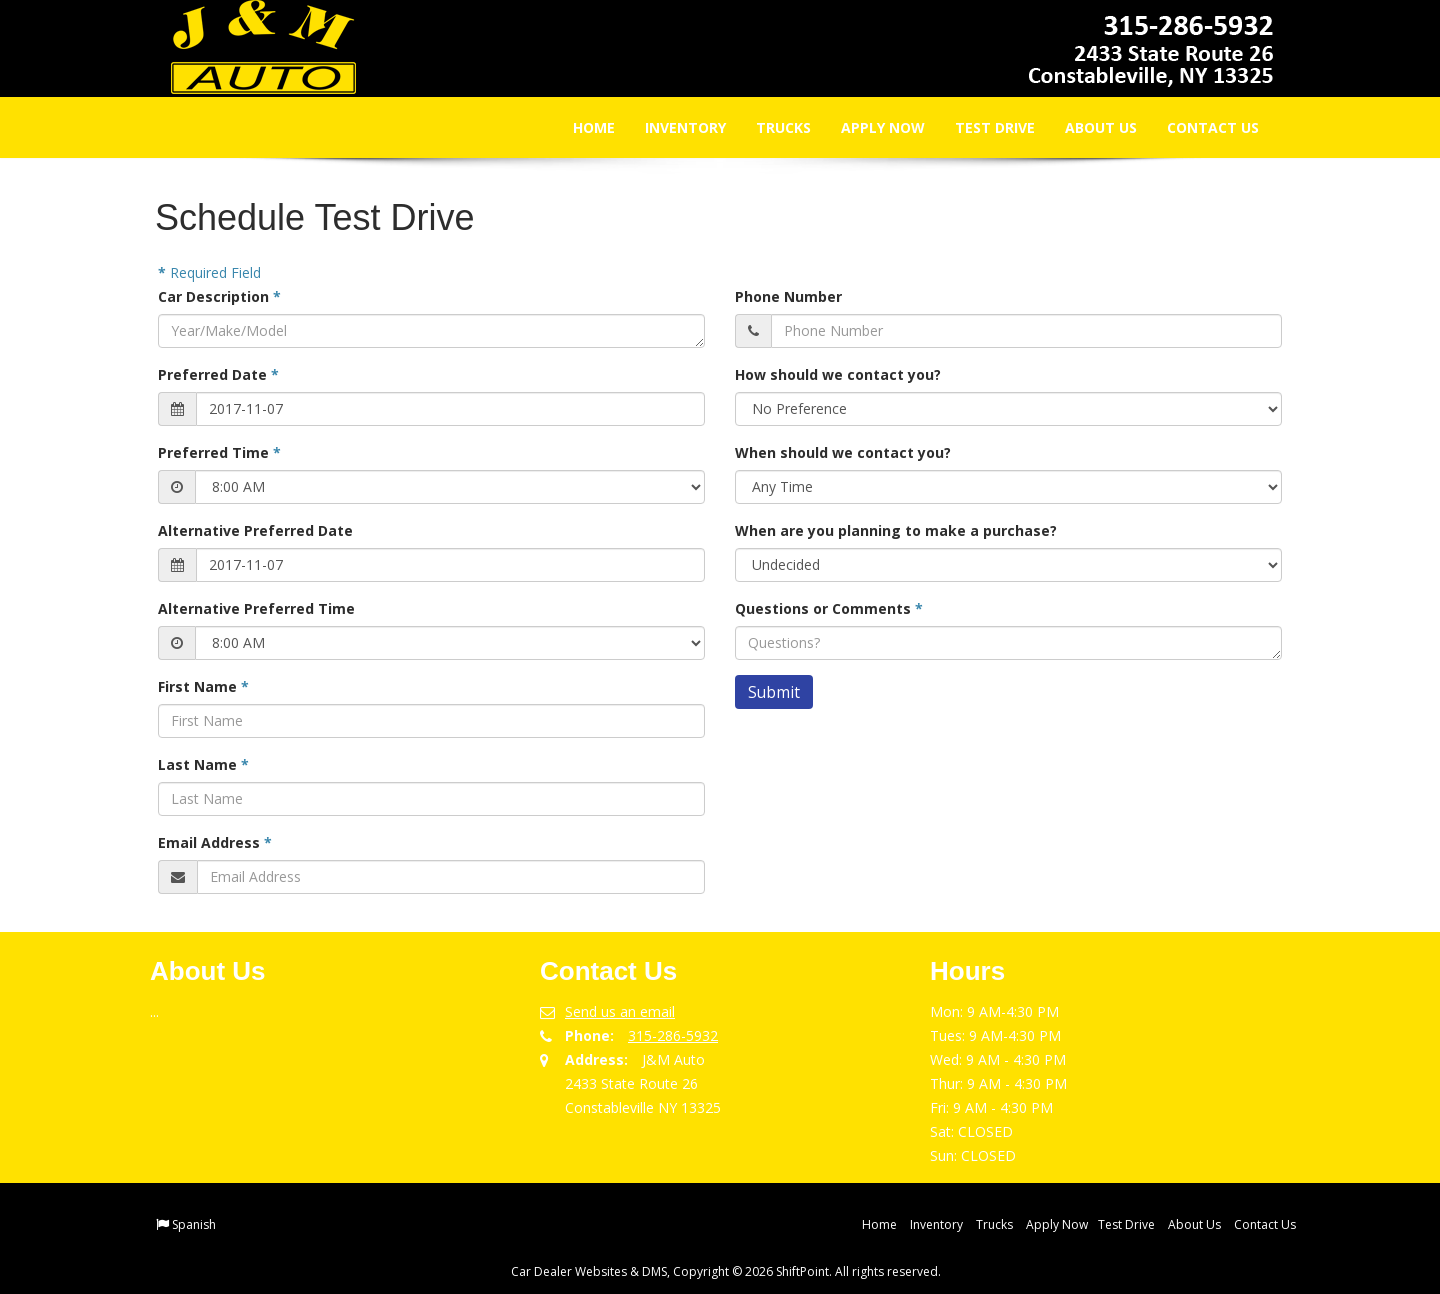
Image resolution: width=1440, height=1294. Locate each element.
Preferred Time (219, 452)
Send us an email (620, 1011)
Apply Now (869, 127)
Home (580, 127)
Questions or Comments (829, 608)
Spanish (194, 1224)
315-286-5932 (673, 1035)
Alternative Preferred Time (256, 608)
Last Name (203, 764)
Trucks (769, 127)
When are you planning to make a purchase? (896, 530)
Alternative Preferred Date (255, 530)
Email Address (215, 842)
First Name (203, 686)
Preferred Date (218, 374)
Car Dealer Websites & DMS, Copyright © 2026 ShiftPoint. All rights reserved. (726, 1271)
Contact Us (1199, 127)
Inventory (671, 127)
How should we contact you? (838, 374)
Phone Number (788, 296)
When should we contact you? (843, 452)
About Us (1087, 127)
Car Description (219, 296)
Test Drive (981, 127)
